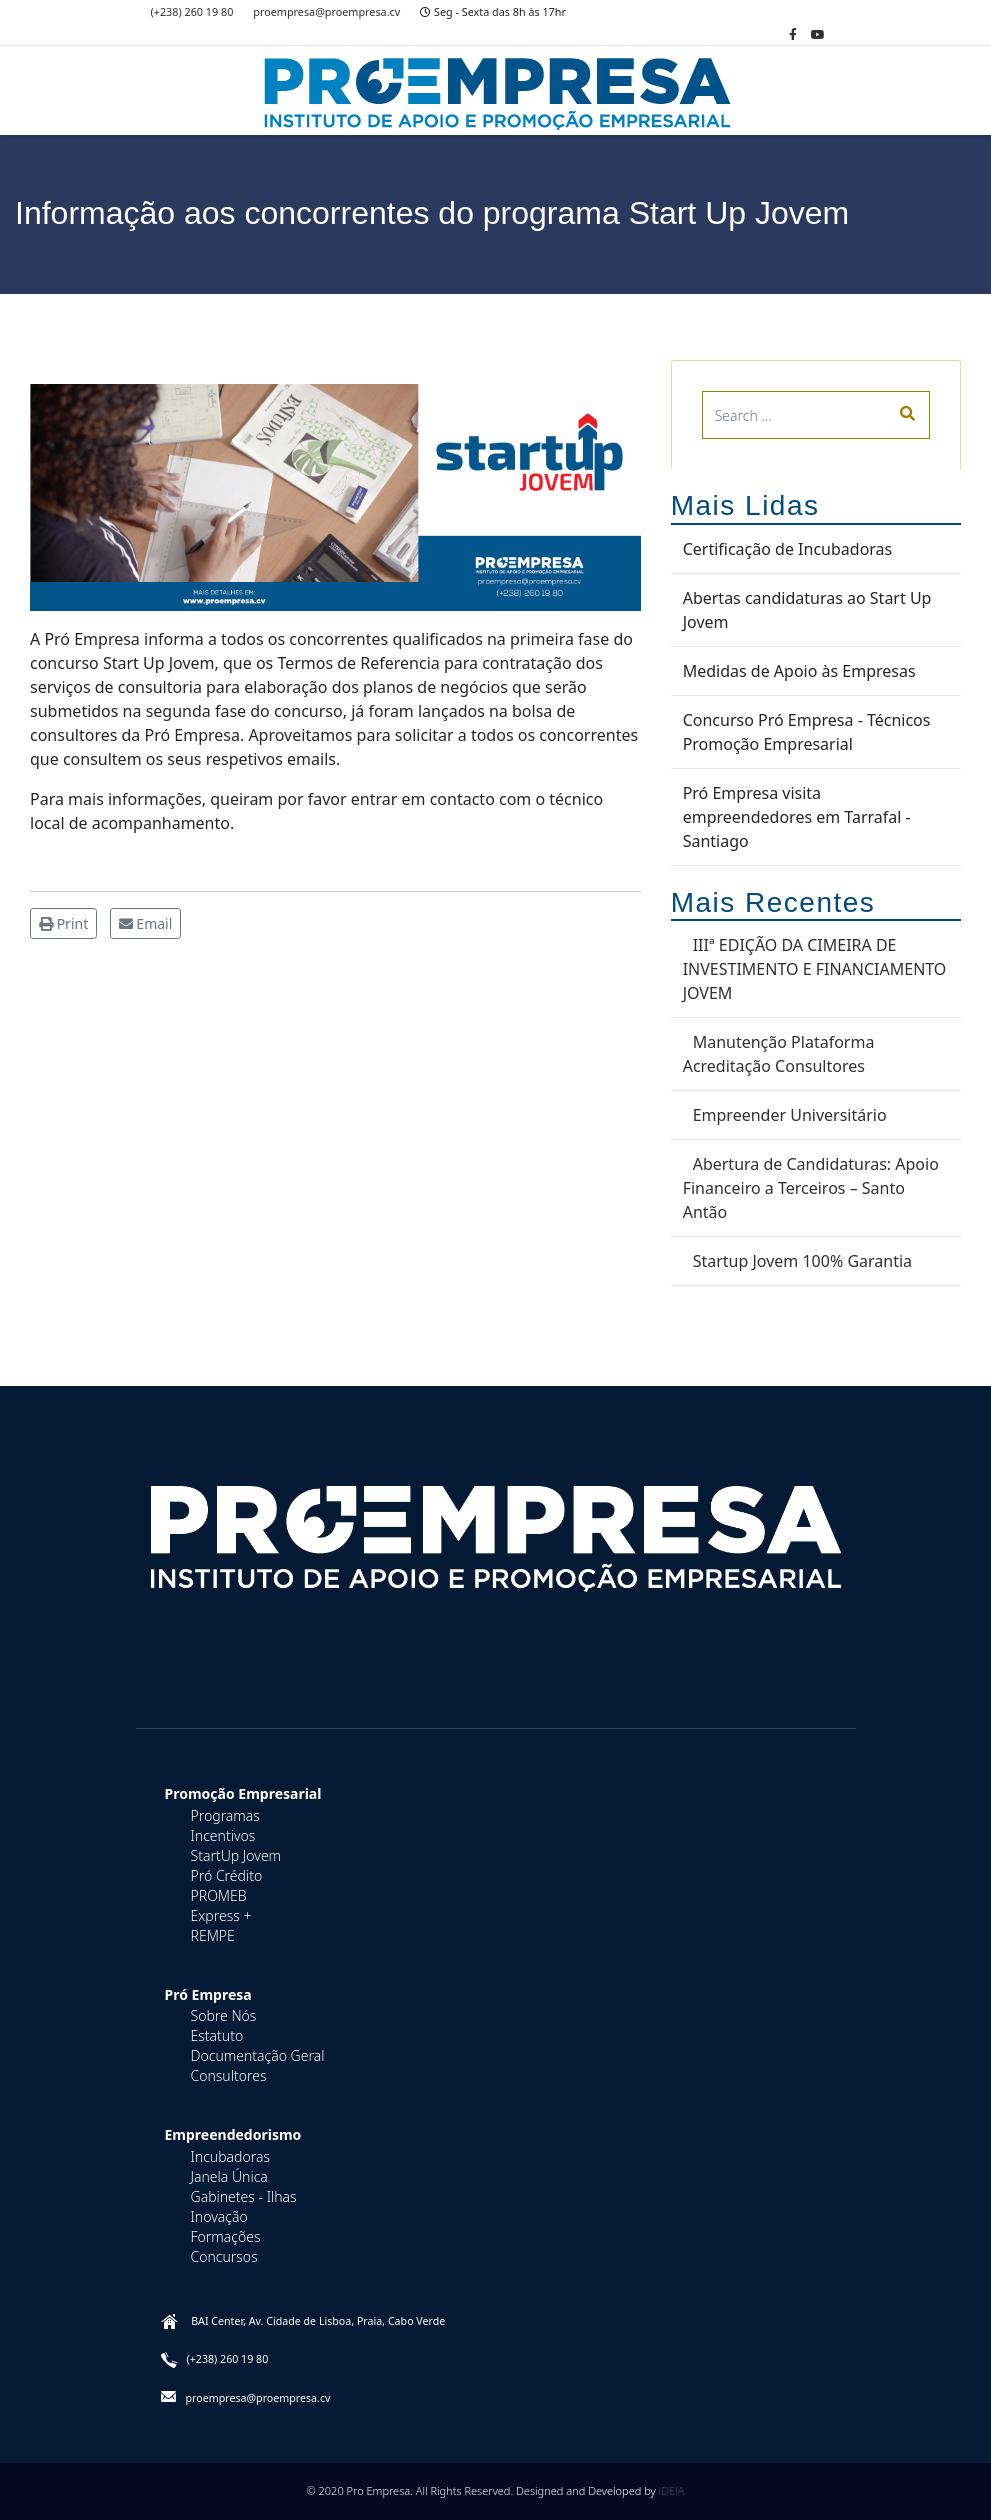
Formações (226, 2236)
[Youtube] (818, 34)
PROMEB (219, 1895)
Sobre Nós (224, 2015)
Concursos (224, 2256)
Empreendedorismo (233, 2134)
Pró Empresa (208, 1994)
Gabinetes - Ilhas (244, 2196)
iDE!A (672, 2490)
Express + (221, 1915)
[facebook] (793, 34)
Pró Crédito (227, 1875)
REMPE (213, 1935)
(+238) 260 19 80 (192, 11)
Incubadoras (231, 2156)
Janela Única (229, 2176)
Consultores (229, 2075)
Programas (225, 1815)
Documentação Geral (258, 2055)
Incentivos (223, 1835)
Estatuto (217, 2035)
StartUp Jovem (236, 1855)
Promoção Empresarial (243, 1793)
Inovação (219, 2216)
